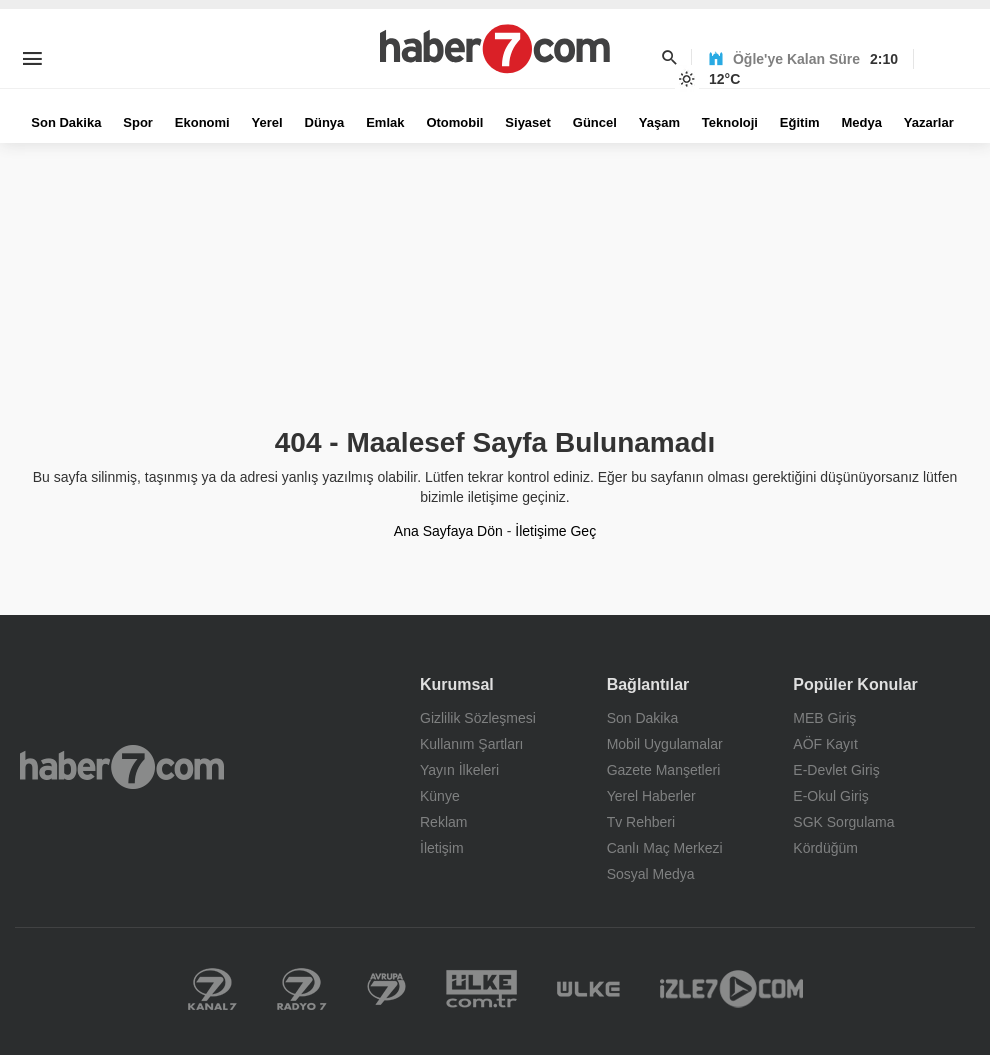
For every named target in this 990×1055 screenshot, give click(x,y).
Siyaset (528, 122)
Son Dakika (66, 122)
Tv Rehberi (641, 822)
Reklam (443, 822)
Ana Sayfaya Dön (448, 531)
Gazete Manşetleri (664, 770)
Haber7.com (122, 767)
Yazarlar (929, 122)
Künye (440, 796)
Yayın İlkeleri (459, 770)
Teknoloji (730, 122)
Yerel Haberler (651, 796)
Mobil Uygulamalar (665, 744)
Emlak (385, 122)
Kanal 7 (212, 989)
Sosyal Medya (651, 874)
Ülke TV (588, 989)
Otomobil (454, 122)
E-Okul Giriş (830, 796)
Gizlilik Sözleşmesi (478, 718)
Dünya (325, 122)
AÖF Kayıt (825, 744)
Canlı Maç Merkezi (665, 848)
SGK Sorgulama (843, 822)
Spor (138, 122)
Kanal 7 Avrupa (386, 989)
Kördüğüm (825, 848)
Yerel (267, 122)
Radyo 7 (302, 989)
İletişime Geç (555, 531)
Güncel (595, 122)
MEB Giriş (824, 718)
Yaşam (659, 122)
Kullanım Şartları (471, 744)
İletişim (442, 848)
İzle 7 (731, 989)
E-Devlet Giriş (836, 770)
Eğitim (800, 122)
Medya (861, 122)
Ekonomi (202, 122)
